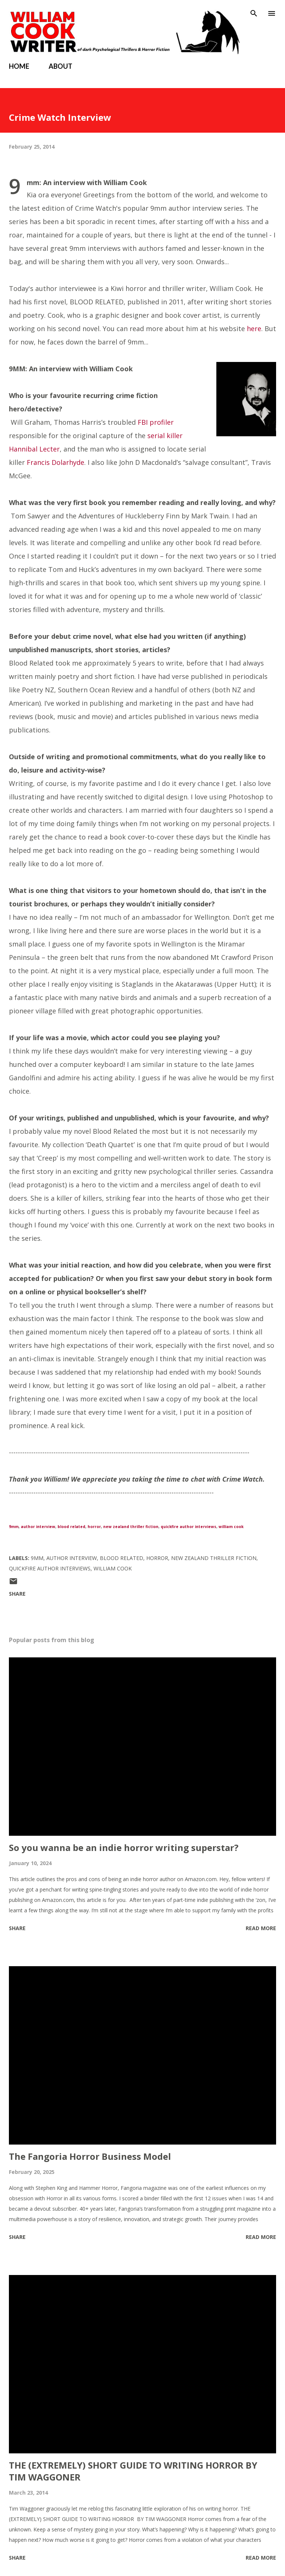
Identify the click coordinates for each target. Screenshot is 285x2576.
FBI (143, 422)
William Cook (113, 1568)
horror (94, 1526)
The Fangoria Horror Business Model (90, 2156)
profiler (162, 422)
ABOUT (60, 66)
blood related (71, 1526)
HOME (19, 66)
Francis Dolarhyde (55, 462)
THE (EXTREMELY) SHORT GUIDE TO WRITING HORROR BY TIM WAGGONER (133, 2471)
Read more (261, 1928)
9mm (14, 1526)
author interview (38, 1526)
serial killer (165, 435)
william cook (231, 1526)
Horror (157, 1558)
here (254, 328)
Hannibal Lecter (34, 448)
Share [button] (17, 1593)
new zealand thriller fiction (130, 1526)
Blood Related (121, 1558)
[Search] (253, 13)
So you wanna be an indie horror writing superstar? (124, 1847)
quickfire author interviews (188, 1526)
